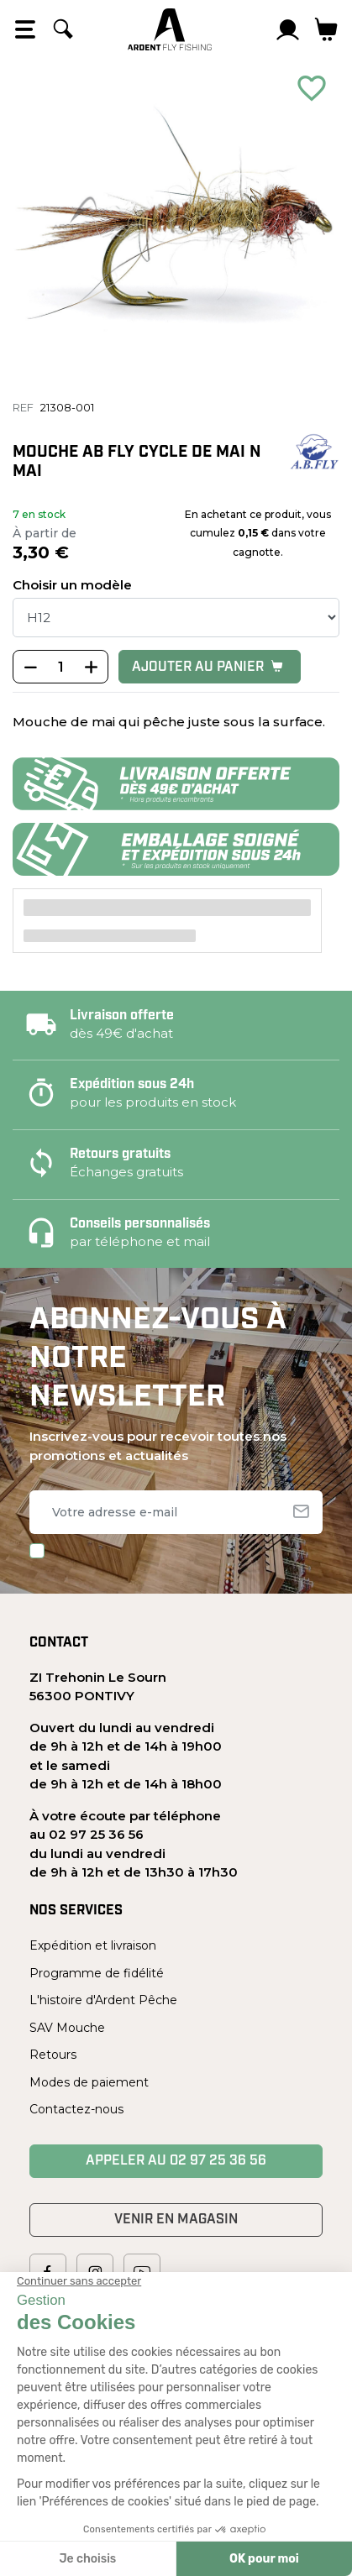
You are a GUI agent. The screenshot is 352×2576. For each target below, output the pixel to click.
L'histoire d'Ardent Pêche (103, 2000)
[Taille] (176, 617)
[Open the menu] (25, 29)
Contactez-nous (76, 2109)
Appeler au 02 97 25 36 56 (176, 2161)
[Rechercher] (63, 29)
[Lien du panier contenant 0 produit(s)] (326, 29)
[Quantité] (60, 667)
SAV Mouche (67, 2027)
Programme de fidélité (96, 1973)
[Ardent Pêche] (170, 29)
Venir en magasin (176, 2220)
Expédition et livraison (92, 1945)
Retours (52, 2054)
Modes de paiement (89, 2082)
